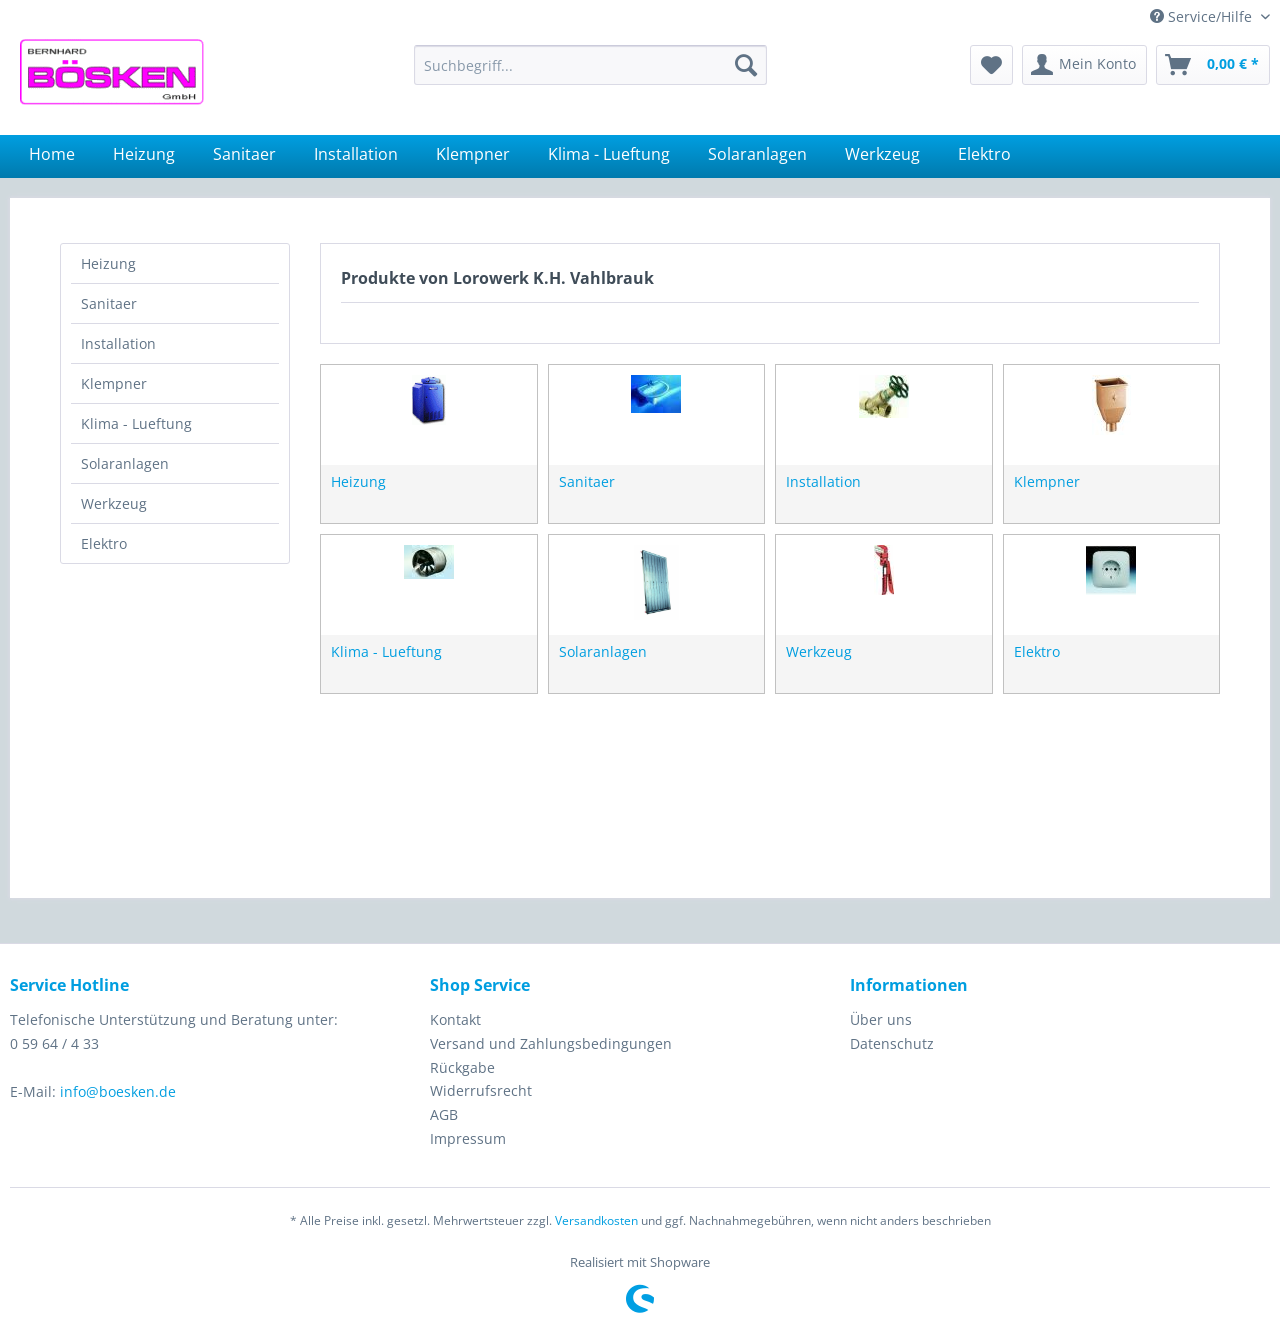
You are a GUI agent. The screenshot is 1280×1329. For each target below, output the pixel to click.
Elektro (104, 543)
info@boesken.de (118, 1091)
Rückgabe (462, 1067)
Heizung (108, 263)
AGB (444, 1114)
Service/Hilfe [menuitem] (1203, 16)
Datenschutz (892, 1043)
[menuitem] (590, 65)
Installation (118, 343)
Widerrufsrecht (481, 1090)
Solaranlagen (125, 463)
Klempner (114, 383)
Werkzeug (114, 503)
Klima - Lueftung (136, 423)
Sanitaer (109, 303)
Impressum (468, 1138)
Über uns (881, 1019)
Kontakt (455, 1019)
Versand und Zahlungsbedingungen (551, 1043)
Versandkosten (596, 1220)
